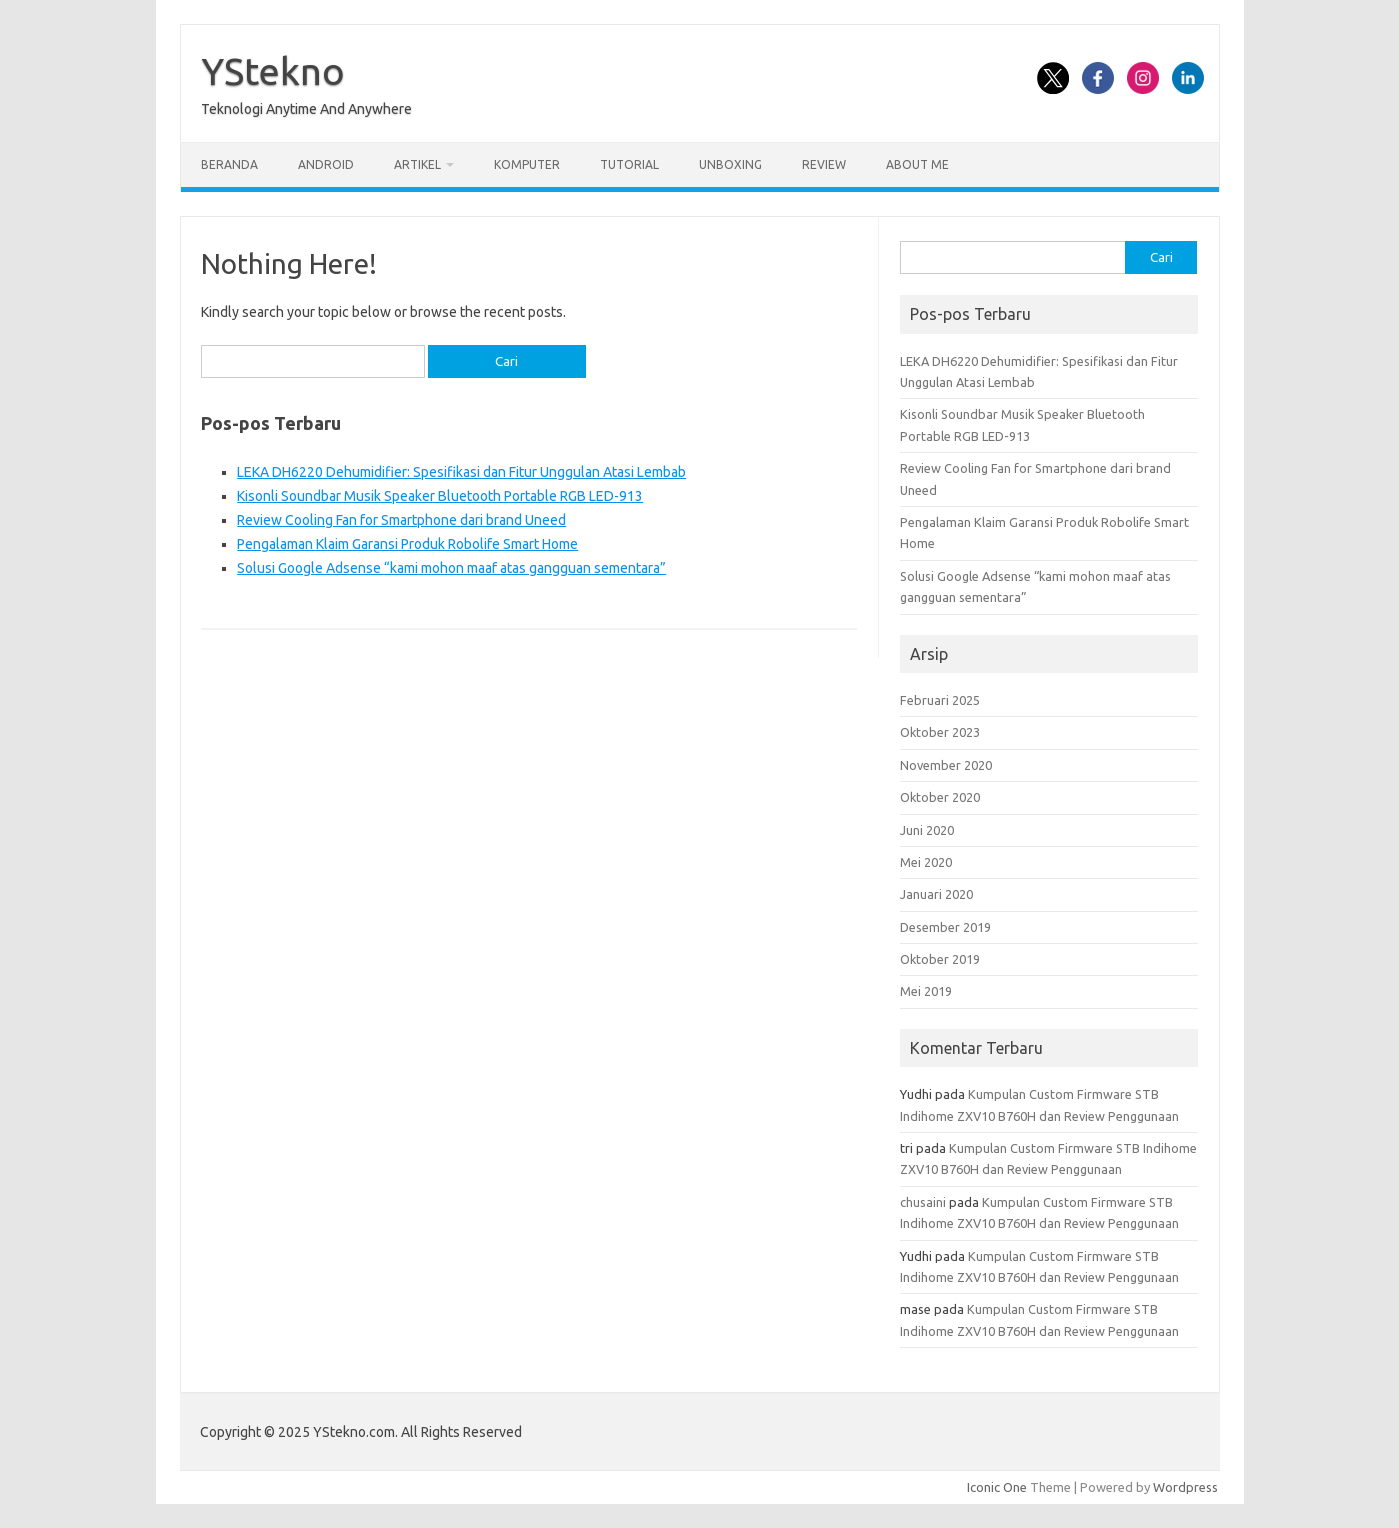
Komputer (527, 164)
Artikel (417, 164)
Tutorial (629, 164)
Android (326, 164)
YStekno (273, 71)
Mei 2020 (926, 862)
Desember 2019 (945, 927)
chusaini (923, 1202)
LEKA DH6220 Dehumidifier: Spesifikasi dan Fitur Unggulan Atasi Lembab (461, 472)
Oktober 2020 (940, 797)
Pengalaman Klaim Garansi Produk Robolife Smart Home (407, 544)
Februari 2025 (940, 700)
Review (824, 164)
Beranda (229, 164)
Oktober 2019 (940, 959)
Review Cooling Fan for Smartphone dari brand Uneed (401, 520)
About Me (917, 164)
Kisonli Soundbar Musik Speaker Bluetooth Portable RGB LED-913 (440, 496)
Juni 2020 (927, 830)
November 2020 (946, 765)
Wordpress (1185, 1487)
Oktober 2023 (940, 732)
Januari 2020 (936, 894)
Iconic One (997, 1487)
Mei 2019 (926, 991)
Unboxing (730, 164)
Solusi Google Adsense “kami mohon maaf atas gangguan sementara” (451, 568)
